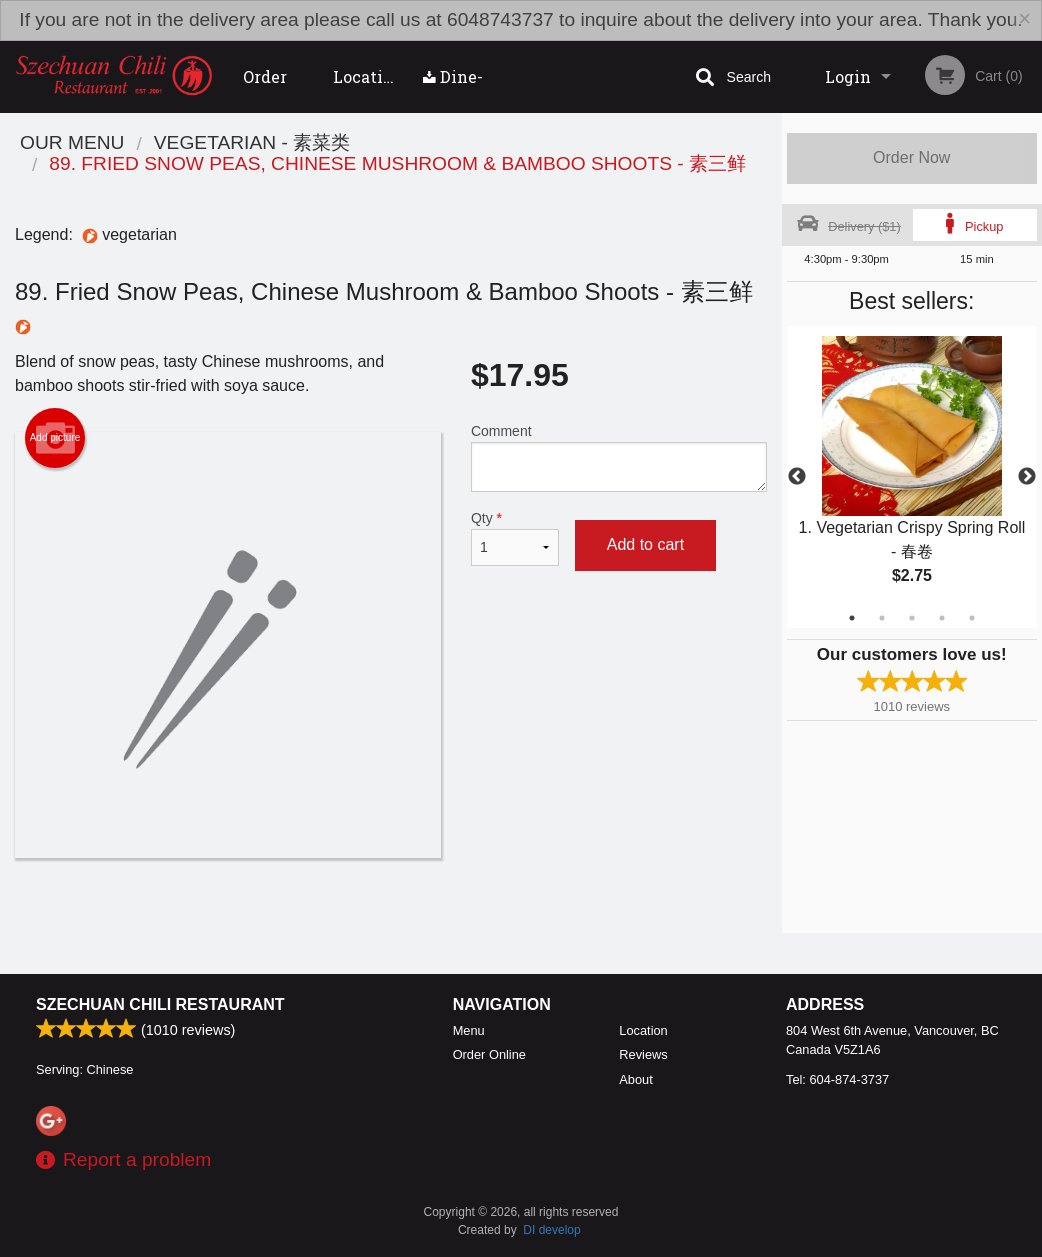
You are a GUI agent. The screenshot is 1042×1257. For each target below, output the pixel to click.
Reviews (643, 1054)
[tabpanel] (912, 477)
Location (368, 76)
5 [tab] (972, 618)
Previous (797, 477)
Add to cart (645, 544)
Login (848, 76)
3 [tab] (912, 618)
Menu (469, 1030)
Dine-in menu (453, 89)
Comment (619, 457)
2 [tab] (882, 618)
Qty (515, 538)
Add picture (55, 438)
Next (1027, 477)
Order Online (270, 89)
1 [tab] (852, 618)
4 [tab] (942, 618)
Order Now (911, 157)
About (635, 1079)
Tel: (837, 1079)
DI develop (551, 1230)
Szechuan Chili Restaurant (160, 1004)
